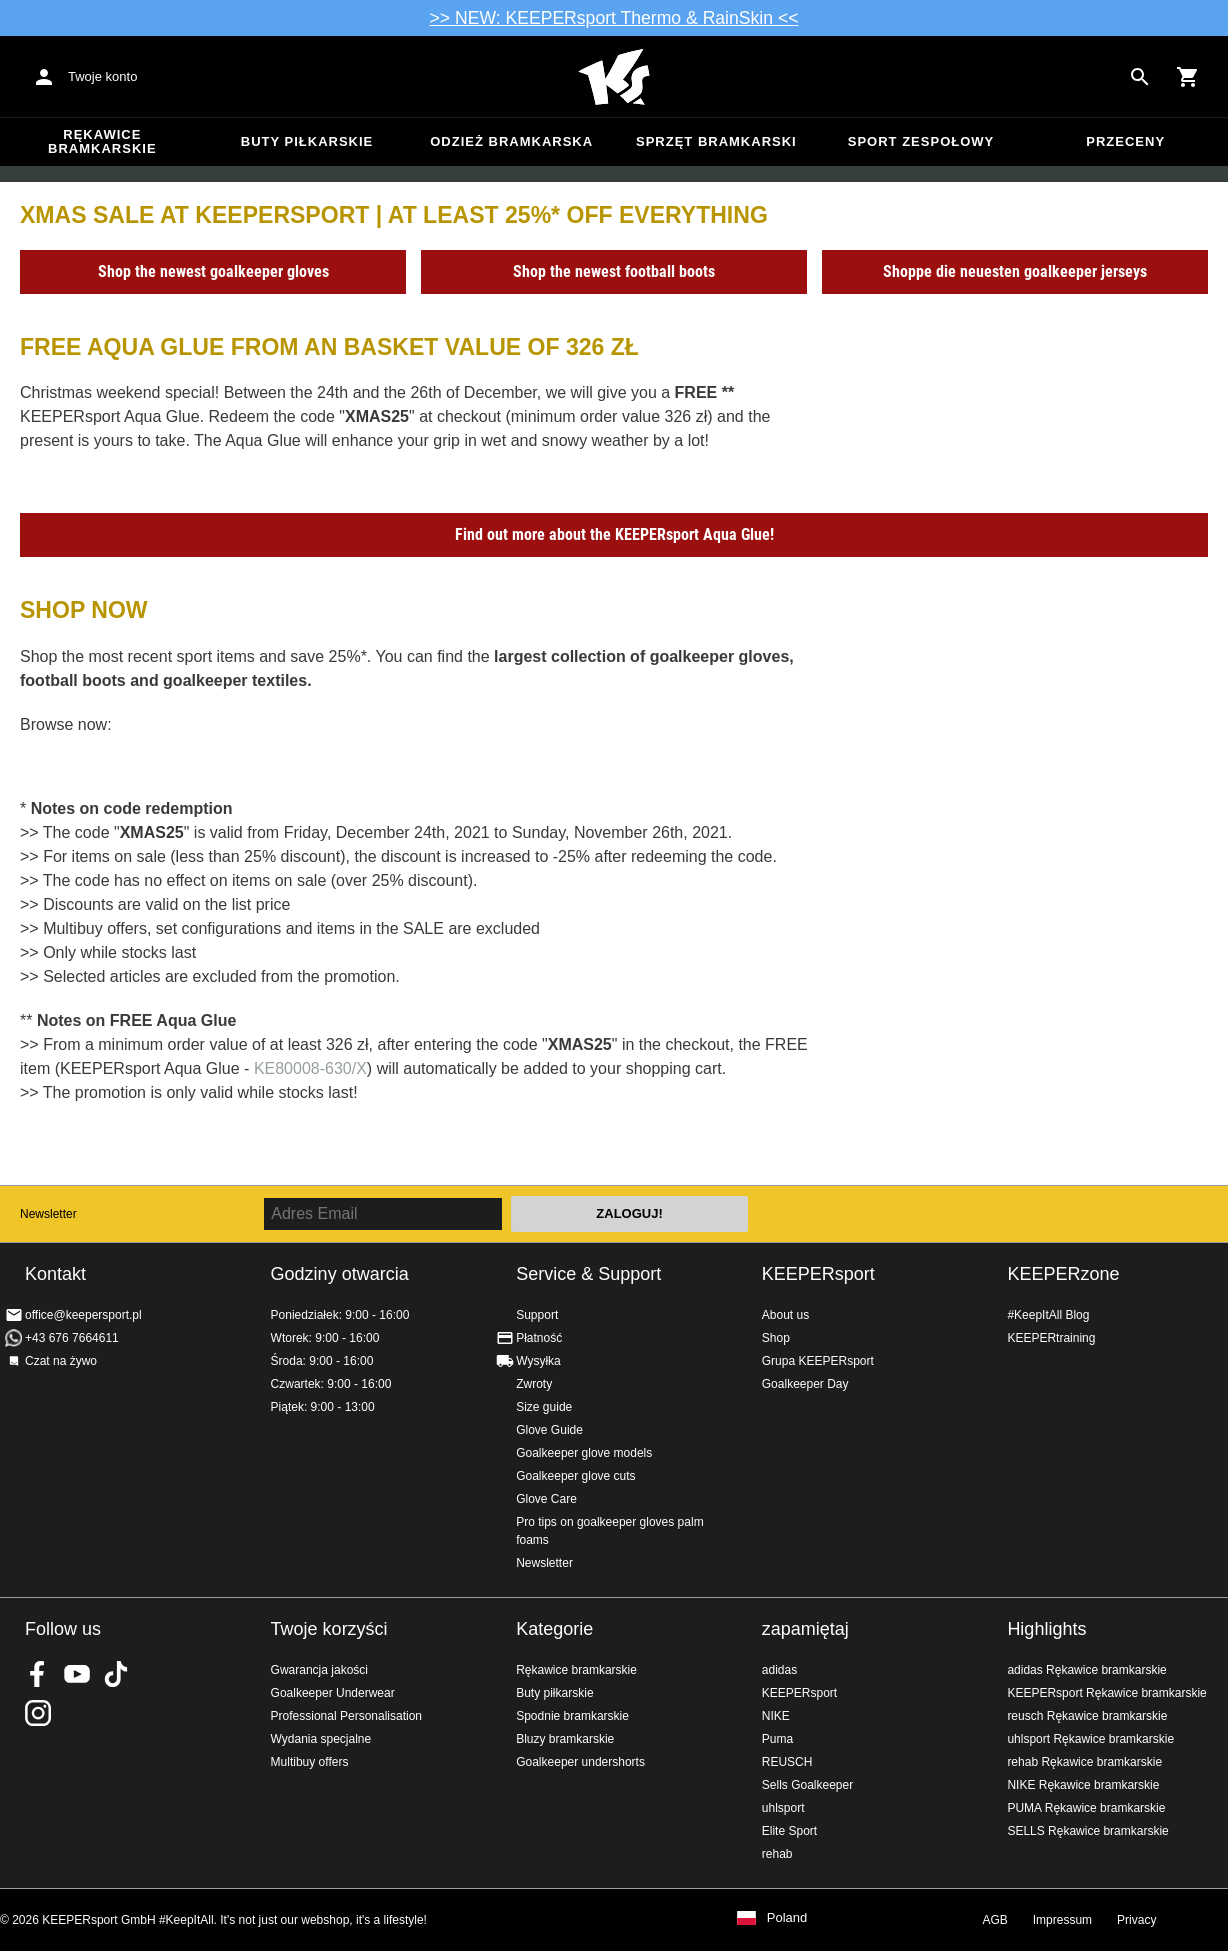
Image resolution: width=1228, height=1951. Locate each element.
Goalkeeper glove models (584, 1453)
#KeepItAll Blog (1048, 1315)
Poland (787, 1918)
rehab (777, 1854)
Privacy (1136, 1920)
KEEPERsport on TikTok (116, 1674)
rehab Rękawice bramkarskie (1084, 1762)
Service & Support (588, 1274)
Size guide (544, 1407)
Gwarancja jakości (319, 1670)
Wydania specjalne (321, 1739)
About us (785, 1315)
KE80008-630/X (310, 1068)
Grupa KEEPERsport (818, 1361)
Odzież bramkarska (511, 141)
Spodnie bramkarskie (572, 1716)
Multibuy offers (310, 1762)
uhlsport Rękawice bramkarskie (1090, 1739)
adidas (779, 1670)
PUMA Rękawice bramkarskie (1086, 1808)
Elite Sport (789, 1831)
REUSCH (787, 1762)
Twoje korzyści (329, 1629)
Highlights (1046, 1629)
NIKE (776, 1716)
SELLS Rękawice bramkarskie (1087, 1831)
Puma (777, 1739)
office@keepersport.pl (83, 1315)
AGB (994, 1920)
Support (537, 1315)
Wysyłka (538, 1361)
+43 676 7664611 (72, 1338)
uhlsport (783, 1808)
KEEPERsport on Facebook (38, 1674)
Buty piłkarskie (307, 141)
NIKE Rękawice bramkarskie (1083, 1785)
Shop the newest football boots (614, 271)
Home (614, 77)
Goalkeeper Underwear (333, 1693)
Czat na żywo (61, 1361)
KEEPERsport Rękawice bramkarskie (1106, 1693)
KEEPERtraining (1051, 1338)
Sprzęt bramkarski (716, 141)
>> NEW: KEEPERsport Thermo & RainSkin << (614, 18)
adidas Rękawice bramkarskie (1086, 1670)
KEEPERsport (818, 1274)
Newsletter (48, 1214)
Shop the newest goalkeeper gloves (213, 271)
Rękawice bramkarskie (102, 141)
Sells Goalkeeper (807, 1785)
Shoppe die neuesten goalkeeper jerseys (1015, 271)
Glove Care (546, 1499)
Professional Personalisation (346, 1716)
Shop (776, 1338)
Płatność (539, 1338)
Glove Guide (549, 1430)
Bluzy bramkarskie (565, 1739)
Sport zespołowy (921, 141)
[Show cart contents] (1188, 77)
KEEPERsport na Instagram (38, 1713)
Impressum (1062, 1920)
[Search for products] (1140, 77)
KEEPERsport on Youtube (77, 1674)
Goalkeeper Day (805, 1384)
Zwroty (534, 1384)
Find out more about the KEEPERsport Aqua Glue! (614, 534)
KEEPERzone (1063, 1274)
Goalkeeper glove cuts (575, 1476)
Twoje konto (102, 76)
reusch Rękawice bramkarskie (1087, 1716)
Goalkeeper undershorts (580, 1762)
